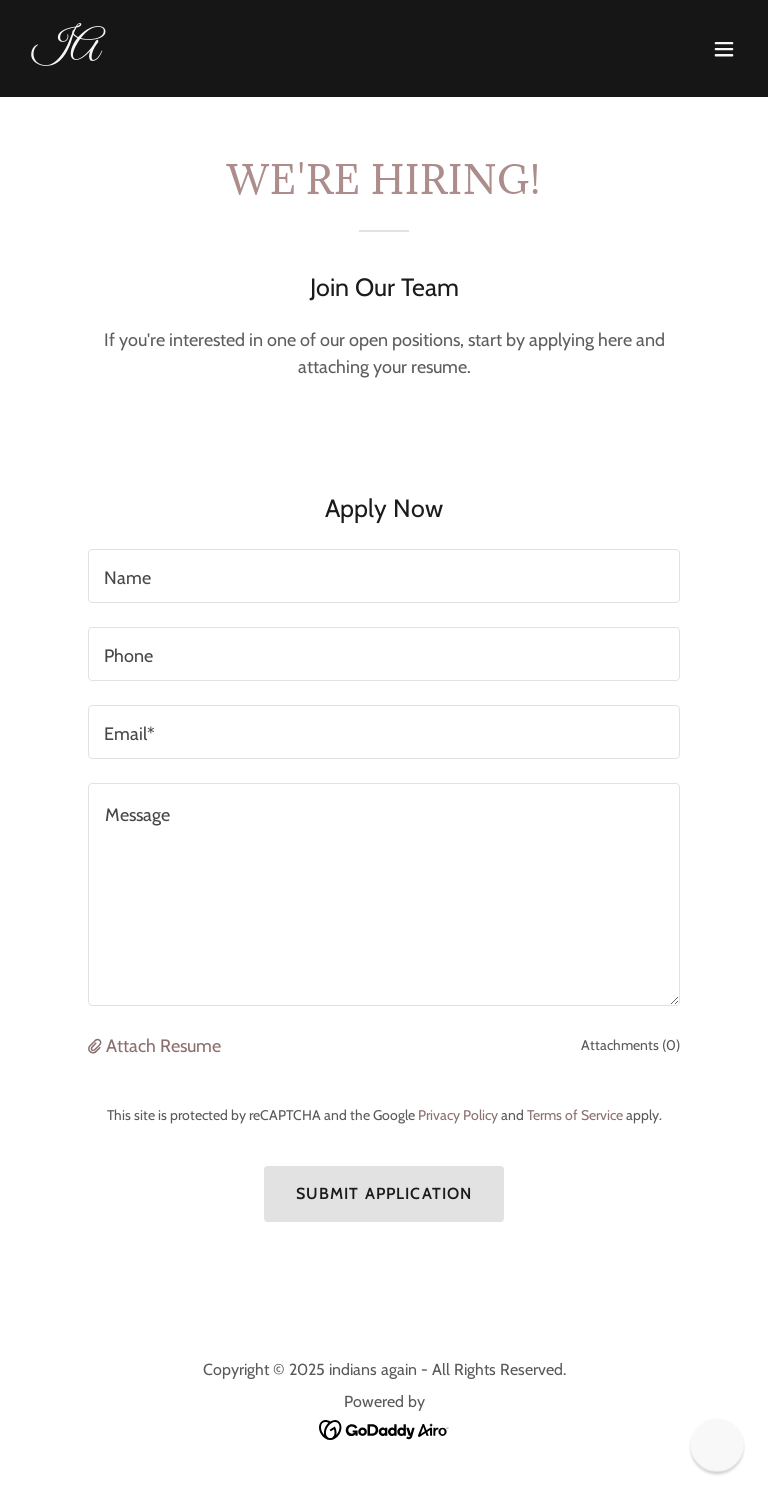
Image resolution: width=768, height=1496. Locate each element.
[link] (65, 52)
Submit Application (384, 1193)
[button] (724, 49)
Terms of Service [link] (575, 1115)
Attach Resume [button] (163, 1046)
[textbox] (384, 576)
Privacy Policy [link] (458, 1115)
